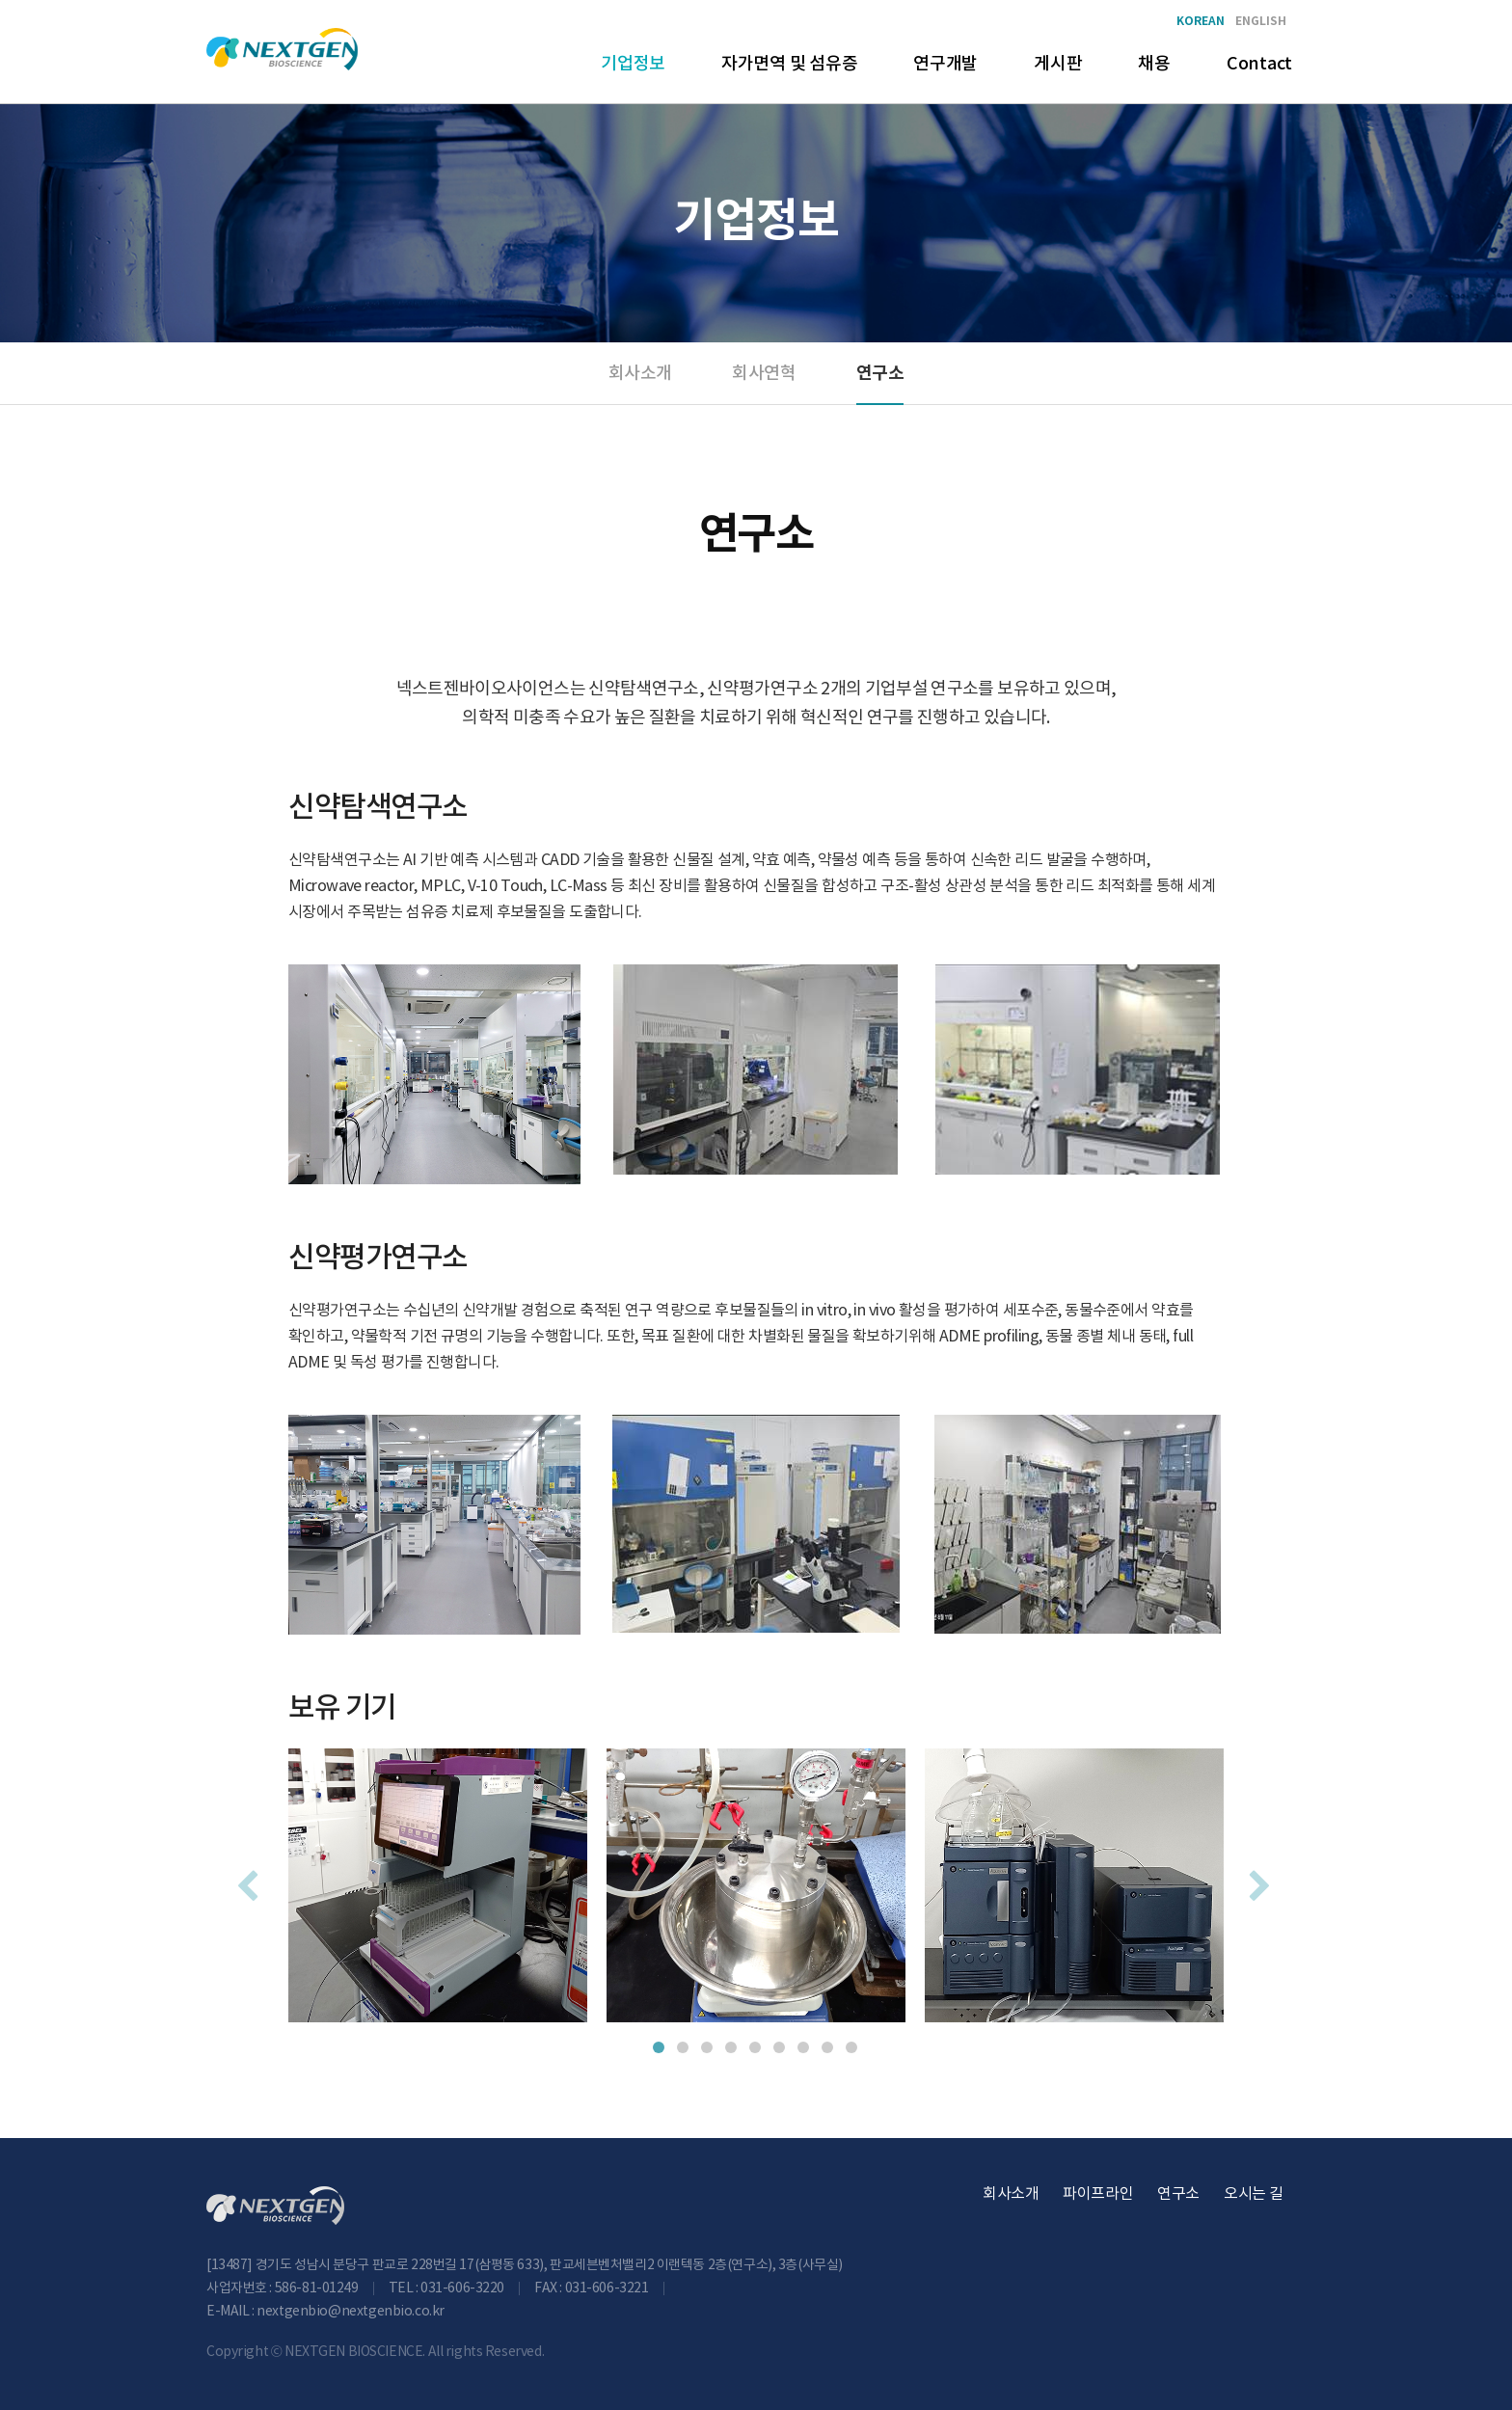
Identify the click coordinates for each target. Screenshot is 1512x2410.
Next (1257, 1879)
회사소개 (639, 374)
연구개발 (945, 64)
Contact (1259, 64)
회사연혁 (763, 374)
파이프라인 (1098, 2194)
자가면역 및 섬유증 (789, 64)
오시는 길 (1253, 2194)
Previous (245, 1879)
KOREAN (1200, 22)
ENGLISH (1260, 22)
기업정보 (633, 64)
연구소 (880, 373)
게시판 (1058, 64)
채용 (1154, 64)
